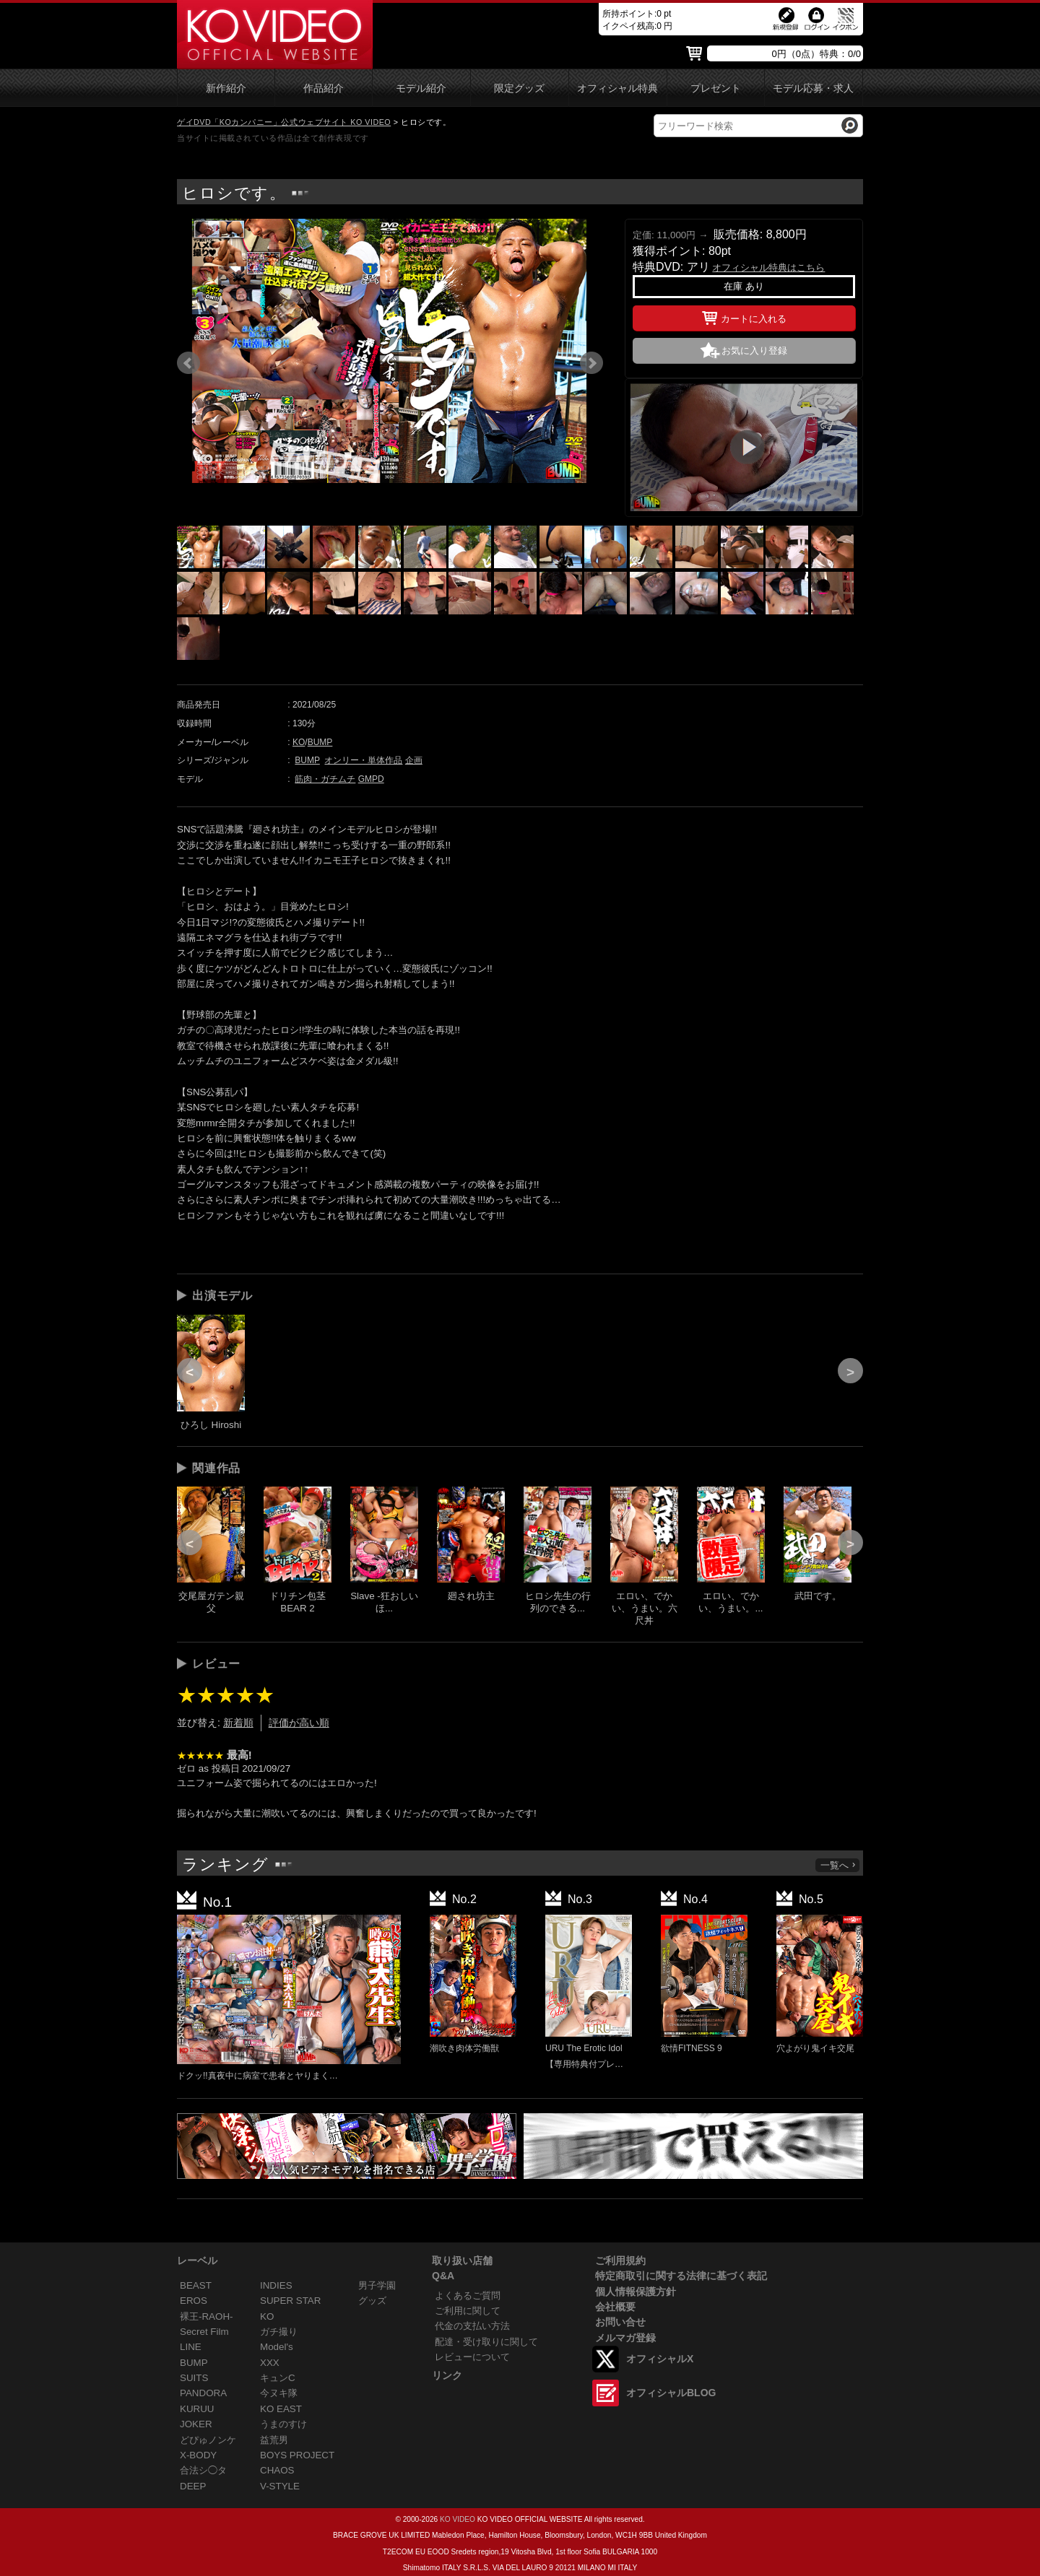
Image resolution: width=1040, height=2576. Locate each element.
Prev (188, 363)
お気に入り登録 (754, 350)
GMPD (371, 779)
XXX (270, 2362)
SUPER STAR (290, 2300)
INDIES (276, 2285)
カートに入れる (744, 316)
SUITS (194, 2377)
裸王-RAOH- (206, 2316)
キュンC (277, 2377)
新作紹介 (226, 88)
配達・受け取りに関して (486, 2341)
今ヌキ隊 (279, 2393)
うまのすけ (283, 2424)
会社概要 (615, 2306)
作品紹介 (323, 88)
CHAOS (277, 2470)
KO (298, 742)
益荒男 (274, 2439)
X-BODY (198, 2455)
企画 (413, 760)
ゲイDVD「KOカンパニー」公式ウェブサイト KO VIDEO (284, 122)
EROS (193, 2300)
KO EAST (281, 2408)
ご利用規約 (620, 2260)
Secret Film (204, 2331)
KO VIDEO (457, 2519)
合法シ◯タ (203, 2470)
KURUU (197, 2408)
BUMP (320, 742)
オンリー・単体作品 (363, 760)
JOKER (196, 2424)
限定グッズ (519, 88)
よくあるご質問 (467, 2295)
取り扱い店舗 (462, 2260)
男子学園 (377, 2285)
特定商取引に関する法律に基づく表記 (681, 2275)
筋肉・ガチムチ (325, 779)
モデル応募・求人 (813, 88)
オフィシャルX (659, 2358)
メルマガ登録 (625, 2338)
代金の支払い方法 (472, 2325)
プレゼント (715, 88)
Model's (276, 2346)
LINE (191, 2346)
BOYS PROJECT (297, 2455)
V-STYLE (280, 2486)
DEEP (193, 2486)
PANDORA (203, 2393)
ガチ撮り (279, 2331)
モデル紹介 (421, 88)
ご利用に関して (467, 2310)
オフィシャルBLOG (671, 2392)
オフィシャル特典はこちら (768, 267)
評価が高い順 (299, 1722)
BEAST (196, 2285)
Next (591, 363)
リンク (447, 2375)
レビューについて (472, 2356)
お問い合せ (620, 2322)
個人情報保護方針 (635, 2291)
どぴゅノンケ (208, 2439)
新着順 (238, 1722)
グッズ (372, 2300)
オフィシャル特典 (617, 88)
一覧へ (838, 1865)
